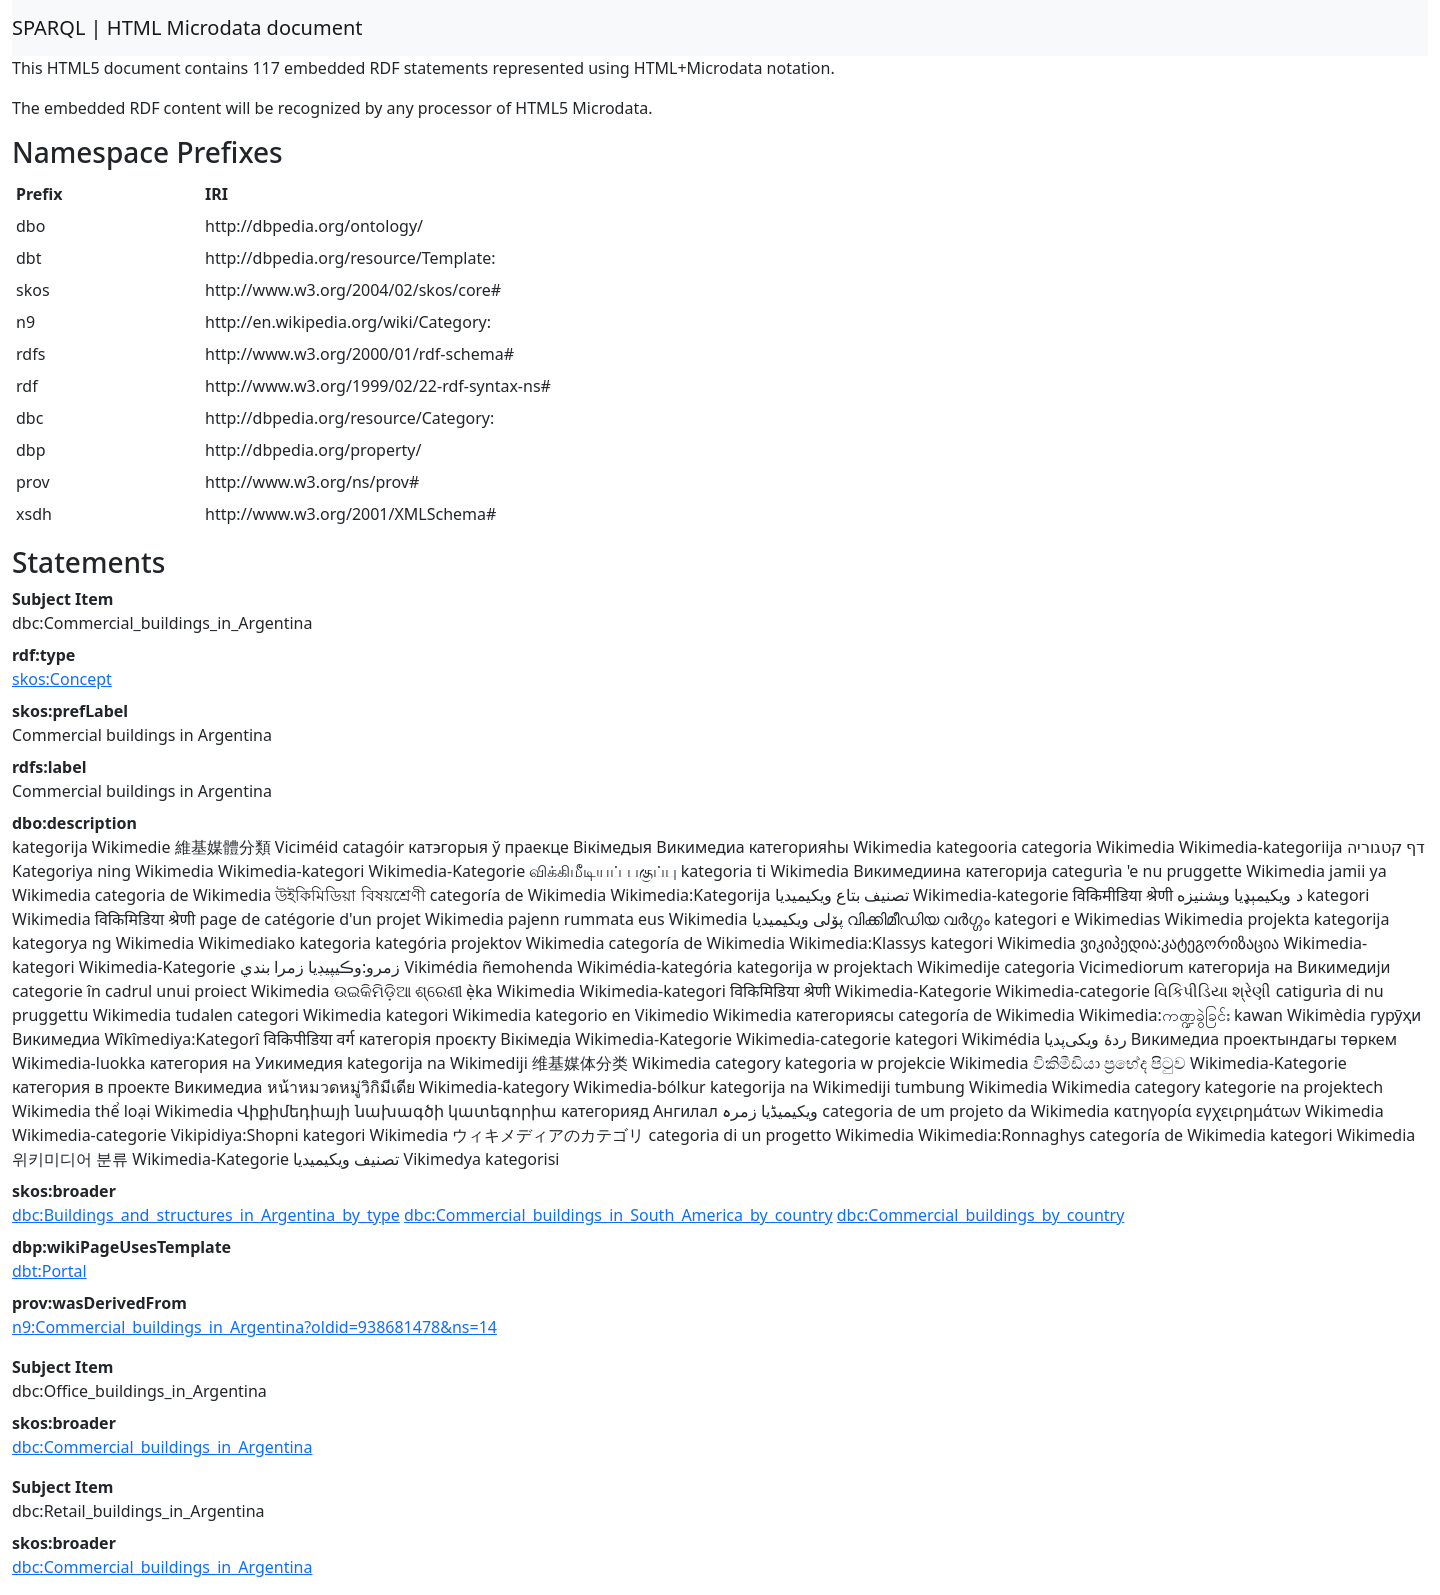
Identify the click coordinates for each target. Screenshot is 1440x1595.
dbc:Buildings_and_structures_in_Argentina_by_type (206, 1215)
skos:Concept (62, 679)
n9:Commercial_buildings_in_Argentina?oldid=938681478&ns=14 (254, 1327)
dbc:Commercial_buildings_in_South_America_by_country (618, 1215)
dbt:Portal (49, 1271)
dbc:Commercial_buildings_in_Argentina (162, 1447)
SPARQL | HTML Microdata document (187, 27)
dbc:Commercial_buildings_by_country (981, 1215)
